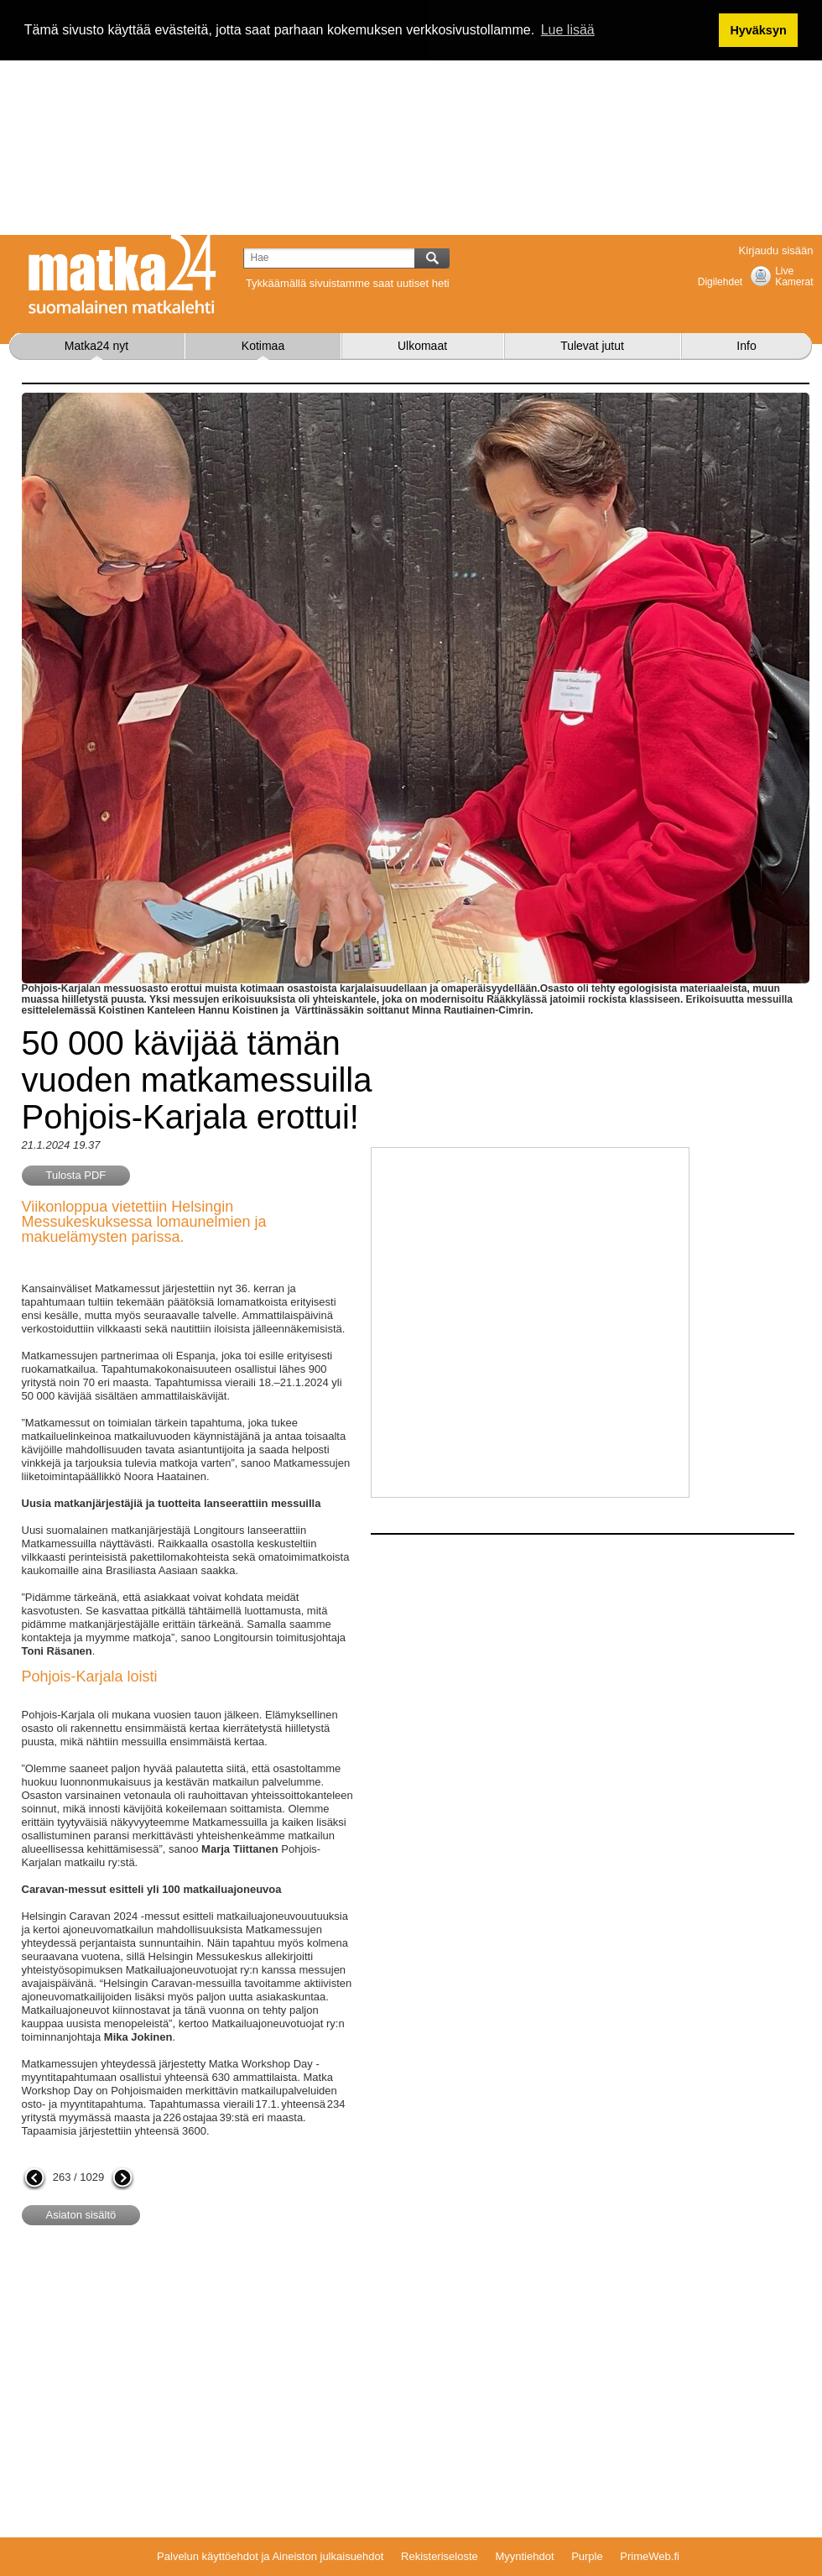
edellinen (34, 2179)
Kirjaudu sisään (776, 250)
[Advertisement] (411, 117)
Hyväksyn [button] (758, 30)
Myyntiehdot (524, 2556)
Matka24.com (122, 274)
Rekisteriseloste (439, 2556)
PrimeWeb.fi (649, 2556)
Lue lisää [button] (568, 30)
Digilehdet (720, 282)
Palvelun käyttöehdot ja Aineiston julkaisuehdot (270, 2556)
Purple (587, 2556)
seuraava (122, 2179)
